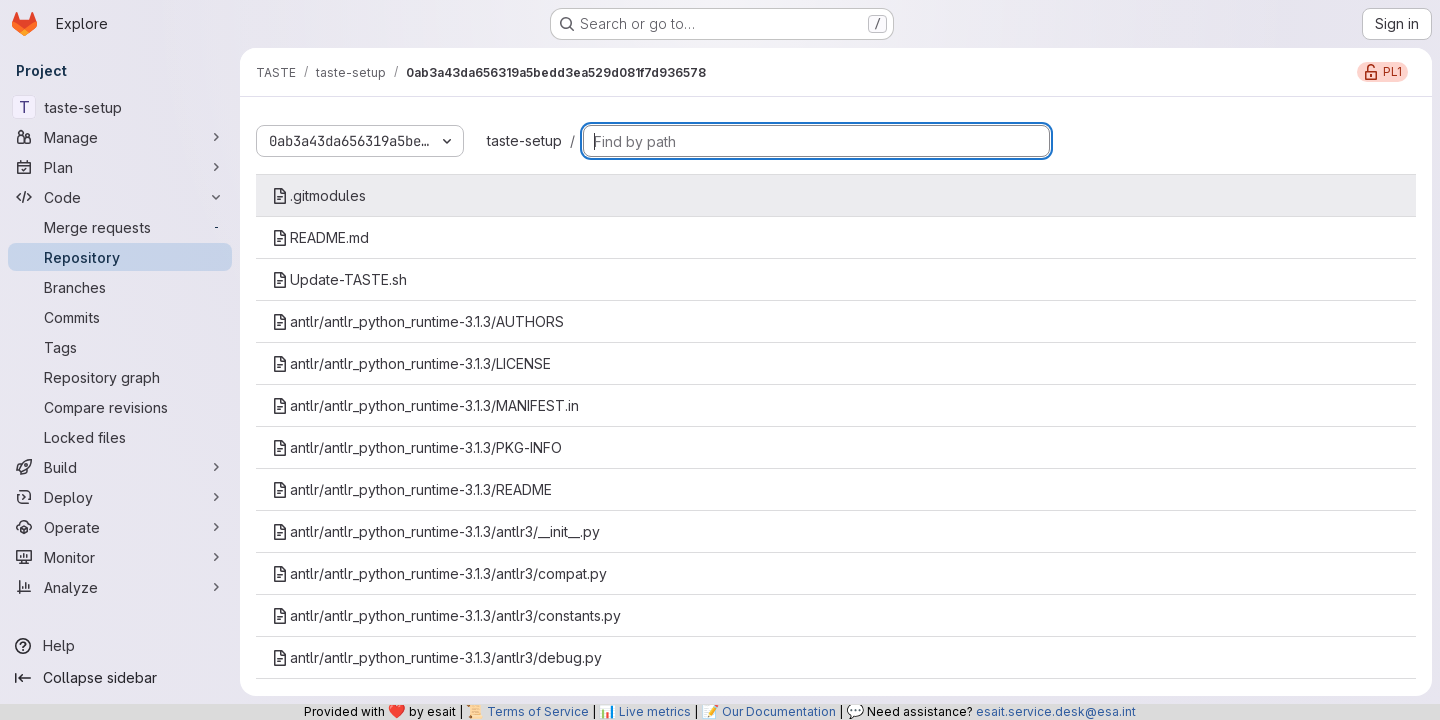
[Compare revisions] (120, 407)
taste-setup (524, 140)
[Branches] (120, 287)
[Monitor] (120, 557)
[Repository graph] (120, 377)
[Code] (120, 197)
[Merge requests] (120, 227)
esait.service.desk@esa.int (1056, 711)
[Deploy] (120, 497)
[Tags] (120, 347)
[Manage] (120, 137)
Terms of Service (538, 711)
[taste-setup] (120, 107)
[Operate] (120, 527)
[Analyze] (120, 587)
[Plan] (120, 167)
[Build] (120, 467)
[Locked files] (120, 437)
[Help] (120, 646)
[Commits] (120, 317)
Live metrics (655, 711)
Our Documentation (779, 711)
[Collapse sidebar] (120, 678)
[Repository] (120, 257)
